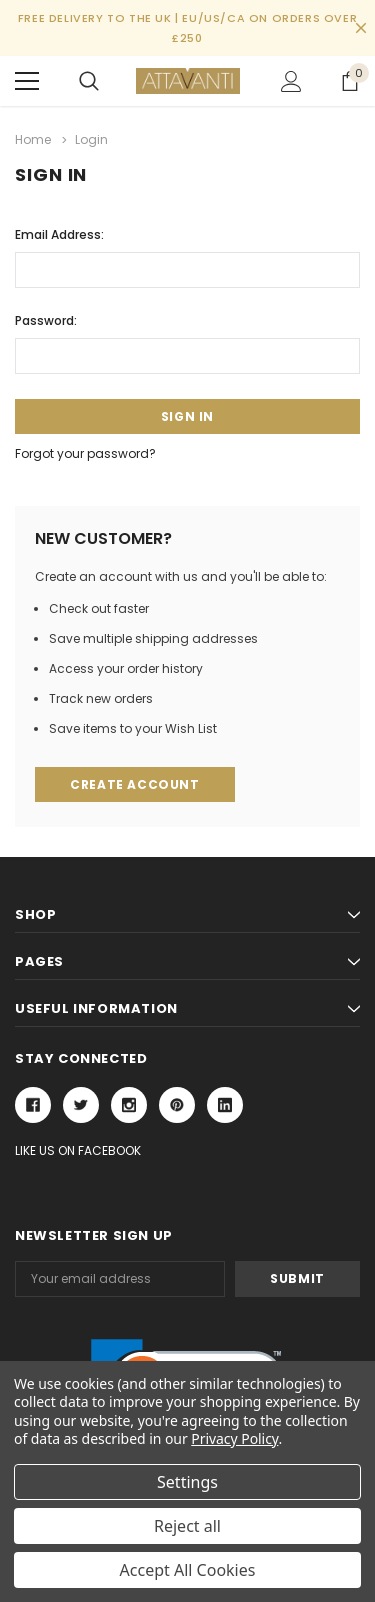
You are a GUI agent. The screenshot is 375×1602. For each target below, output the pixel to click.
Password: (46, 320)
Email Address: (59, 234)
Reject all (187, 1526)
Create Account (134, 784)
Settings (187, 1482)
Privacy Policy (234, 1438)
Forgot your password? (85, 453)
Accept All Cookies (188, 1570)
